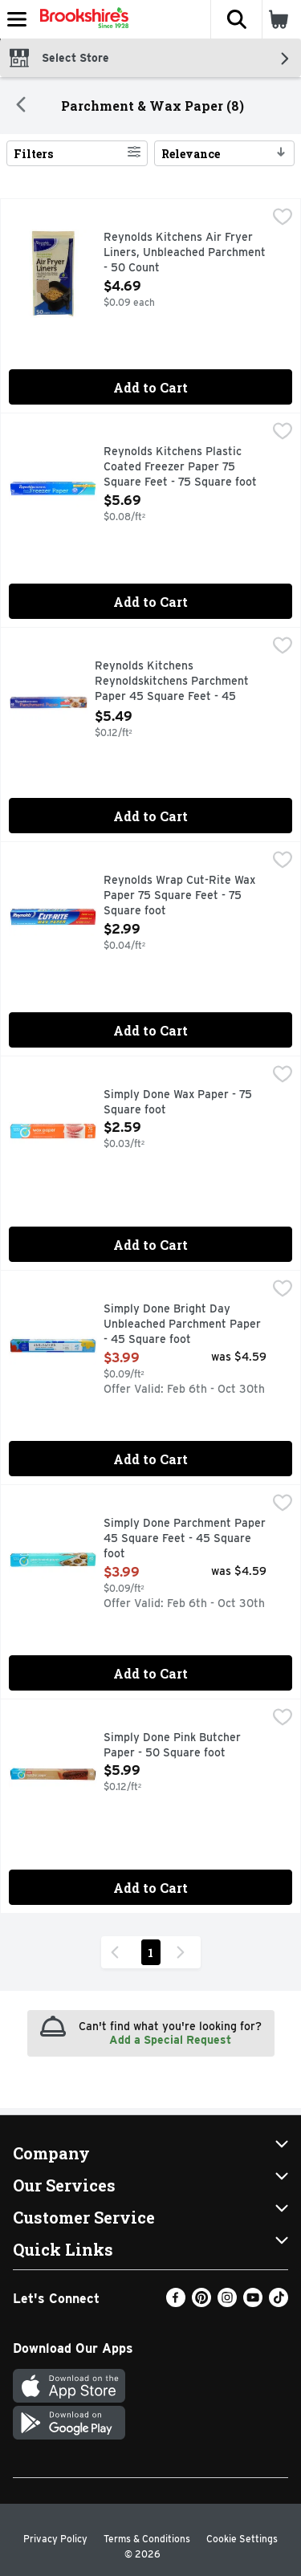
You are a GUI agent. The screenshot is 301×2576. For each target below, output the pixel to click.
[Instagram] (227, 2302)
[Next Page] (183, 1952)
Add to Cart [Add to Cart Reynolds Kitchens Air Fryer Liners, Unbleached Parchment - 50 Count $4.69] (150, 387)
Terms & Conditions (147, 2539)
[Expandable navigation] (16, 19)
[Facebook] (175, 2302)
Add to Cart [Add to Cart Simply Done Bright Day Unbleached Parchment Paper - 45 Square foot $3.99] (150, 1459)
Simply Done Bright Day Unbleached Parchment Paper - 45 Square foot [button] (182, 1325)
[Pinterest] (201, 2302)
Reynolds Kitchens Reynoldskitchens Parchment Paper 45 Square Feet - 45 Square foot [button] (172, 682)
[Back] (21, 106)
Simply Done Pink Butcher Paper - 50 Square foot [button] (172, 1745)
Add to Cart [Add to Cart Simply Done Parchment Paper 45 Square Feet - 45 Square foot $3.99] (150, 1673)
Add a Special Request (170, 2039)
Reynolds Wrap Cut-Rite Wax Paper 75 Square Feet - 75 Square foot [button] (179, 896)
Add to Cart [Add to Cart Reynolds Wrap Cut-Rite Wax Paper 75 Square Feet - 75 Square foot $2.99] (150, 1030)
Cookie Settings (242, 2539)
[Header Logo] (81, 19)
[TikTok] (278, 2302)
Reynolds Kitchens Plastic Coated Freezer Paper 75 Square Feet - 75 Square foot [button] (180, 467)
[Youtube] (252, 2302)
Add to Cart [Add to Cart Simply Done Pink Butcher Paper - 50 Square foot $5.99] (150, 1887)
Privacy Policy (55, 2539)
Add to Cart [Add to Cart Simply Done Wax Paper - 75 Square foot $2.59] (150, 1244)
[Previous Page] (118, 1952)
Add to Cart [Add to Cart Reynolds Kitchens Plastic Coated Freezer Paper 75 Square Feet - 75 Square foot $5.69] (150, 601)
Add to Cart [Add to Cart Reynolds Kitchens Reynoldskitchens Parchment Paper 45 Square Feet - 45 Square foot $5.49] (150, 816)
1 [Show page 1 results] (150, 1952)
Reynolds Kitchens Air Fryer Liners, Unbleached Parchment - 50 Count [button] (185, 253)
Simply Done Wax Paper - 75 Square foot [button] (178, 1102)
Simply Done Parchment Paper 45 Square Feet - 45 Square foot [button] (185, 1539)
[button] (236, 19)
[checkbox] (282, 218)
